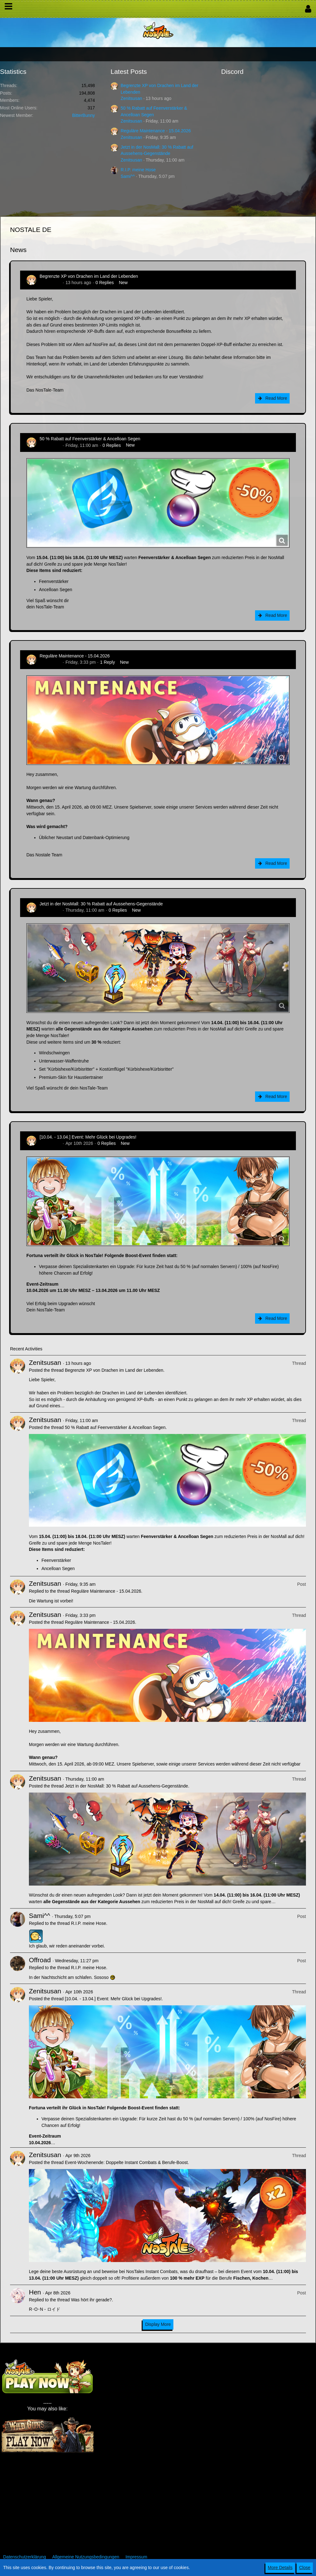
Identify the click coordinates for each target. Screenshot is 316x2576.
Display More (158, 2324)
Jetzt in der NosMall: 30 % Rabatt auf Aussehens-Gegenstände (101, 903)
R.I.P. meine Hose (138, 169)
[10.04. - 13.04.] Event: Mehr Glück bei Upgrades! (88, 1137)
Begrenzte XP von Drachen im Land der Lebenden (89, 276)
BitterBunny (83, 115)
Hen (35, 2292)
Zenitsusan (131, 98)
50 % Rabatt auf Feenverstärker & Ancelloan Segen (90, 438)
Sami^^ (128, 176)
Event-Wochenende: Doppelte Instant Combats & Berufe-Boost (126, 2162)
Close (304, 2567)
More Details (280, 2567)
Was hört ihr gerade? (91, 2299)
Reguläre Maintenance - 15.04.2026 (156, 130)
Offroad (40, 1960)
